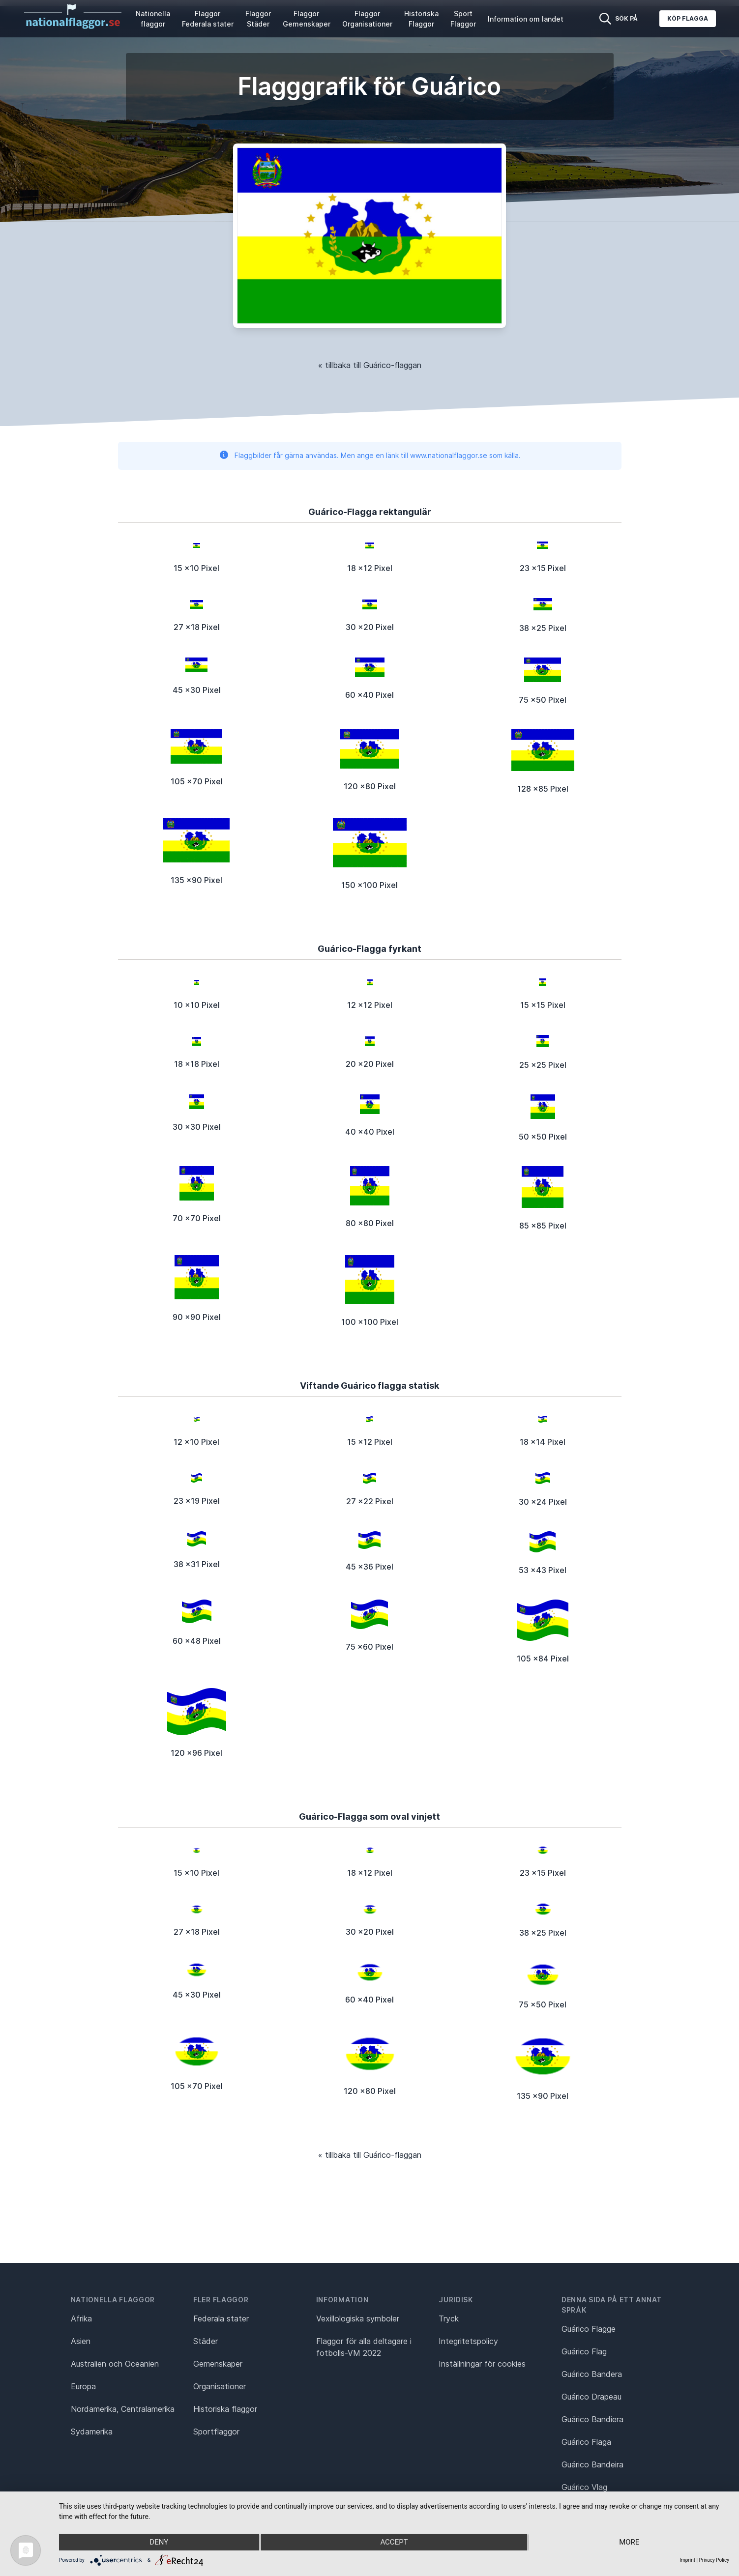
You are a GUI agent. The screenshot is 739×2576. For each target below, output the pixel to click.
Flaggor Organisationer (367, 18)
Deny (158, 2542)
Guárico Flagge (589, 2329)
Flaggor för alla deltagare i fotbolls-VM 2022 (364, 2347)
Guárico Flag (584, 2351)
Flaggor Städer (258, 18)
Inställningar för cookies (482, 2364)
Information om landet (525, 19)
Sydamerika (92, 2431)
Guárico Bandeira (592, 2464)
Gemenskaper (217, 2364)
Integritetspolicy (468, 2341)
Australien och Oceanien (115, 2364)
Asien (80, 2341)
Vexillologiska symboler (357, 2318)
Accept (394, 2542)
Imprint (687, 2560)
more (629, 2542)
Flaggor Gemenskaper (306, 18)
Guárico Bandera (592, 2374)
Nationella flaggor (153, 18)
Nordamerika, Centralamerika (123, 2409)
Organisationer (219, 2386)
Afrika (81, 2318)
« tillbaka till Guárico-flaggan (369, 365)
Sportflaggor (216, 2431)
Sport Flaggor (463, 18)
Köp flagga (687, 18)
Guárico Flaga (586, 2442)
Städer (205, 2341)
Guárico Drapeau (591, 2397)
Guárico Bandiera (592, 2419)
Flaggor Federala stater (208, 18)
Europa (83, 2386)
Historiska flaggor (225, 2409)
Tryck (449, 2318)
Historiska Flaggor (421, 18)
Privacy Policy (714, 2560)
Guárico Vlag (584, 2487)
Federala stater (221, 2318)
